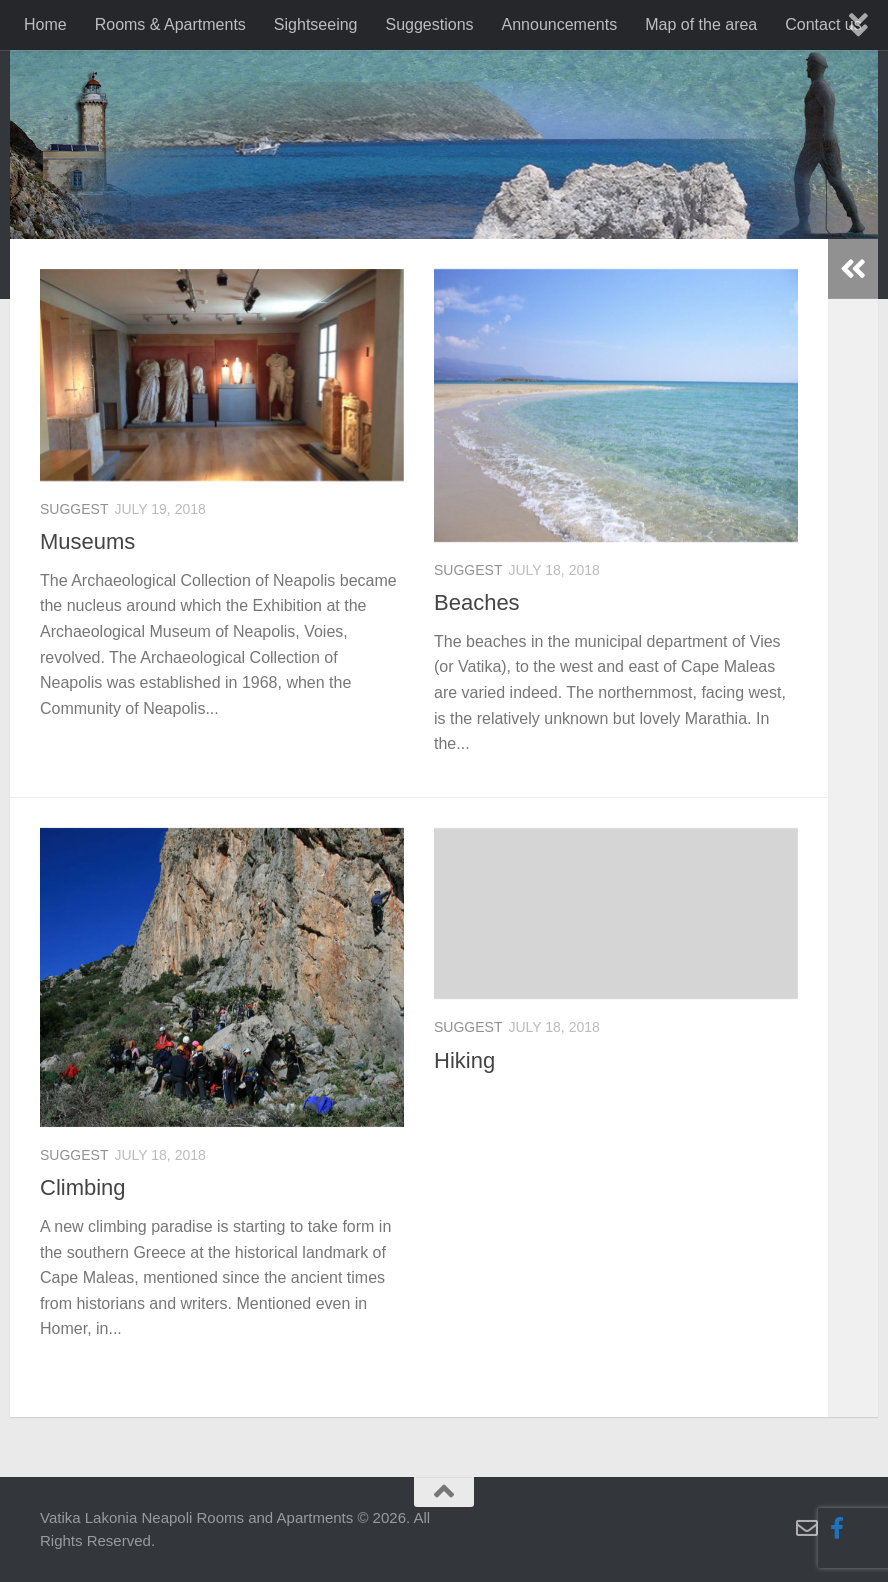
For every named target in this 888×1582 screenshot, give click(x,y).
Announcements (560, 24)
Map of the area (701, 24)
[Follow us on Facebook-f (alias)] (837, 1528)
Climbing (83, 1187)
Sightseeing (316, 24)
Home (45, 24)
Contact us (823, 24)
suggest (74, 509)
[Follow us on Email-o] (807, 1528)
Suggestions (429, 24)
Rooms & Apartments (170, 24)
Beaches (477, 602)
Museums (87, 541)
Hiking (464, 1060)
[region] (444, 214)
